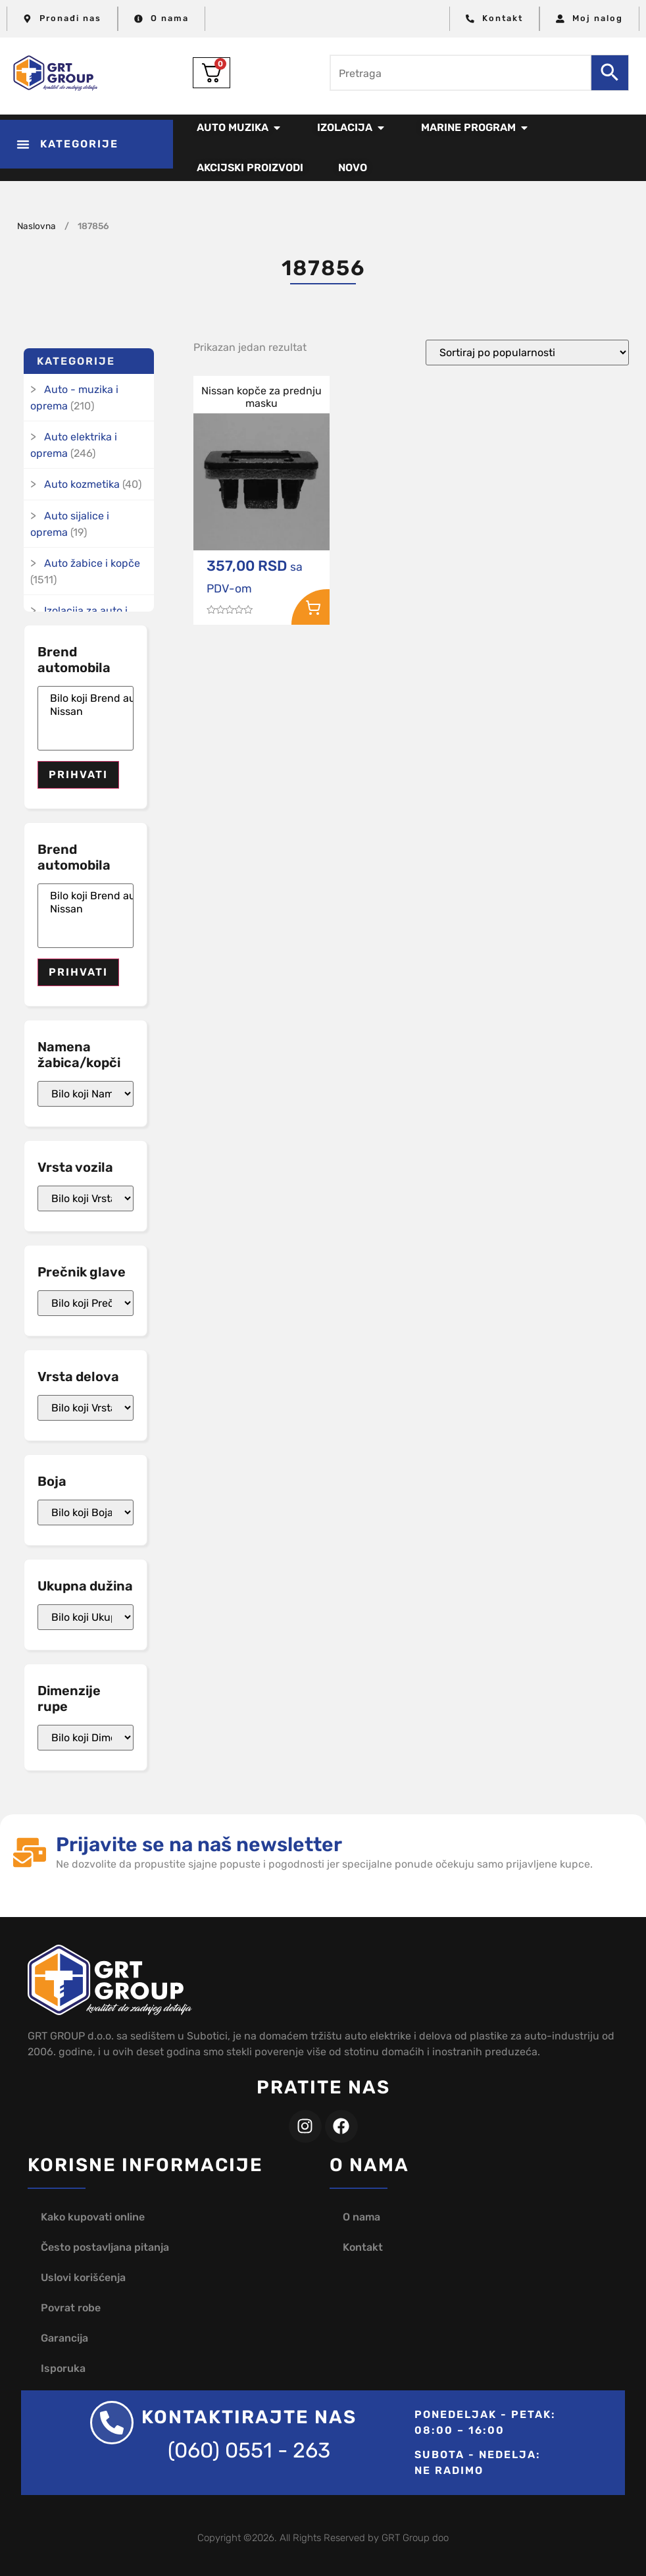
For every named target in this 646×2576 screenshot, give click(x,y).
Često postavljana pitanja (105, 2247)
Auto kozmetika (82, 484)
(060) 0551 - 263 (249, 2450)
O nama (361, 2217)
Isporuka (63, 2368)
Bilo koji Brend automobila (85, 698)
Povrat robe (71, 2307)
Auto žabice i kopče (92, 563)
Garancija (64, 2338)
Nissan (85, 711)
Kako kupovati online (93, 2217)
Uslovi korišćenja (83, 2277)
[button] (86, 144)
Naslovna (36, 226)
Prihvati (78, 774)
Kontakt (363, 2247)
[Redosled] (527, 352)
